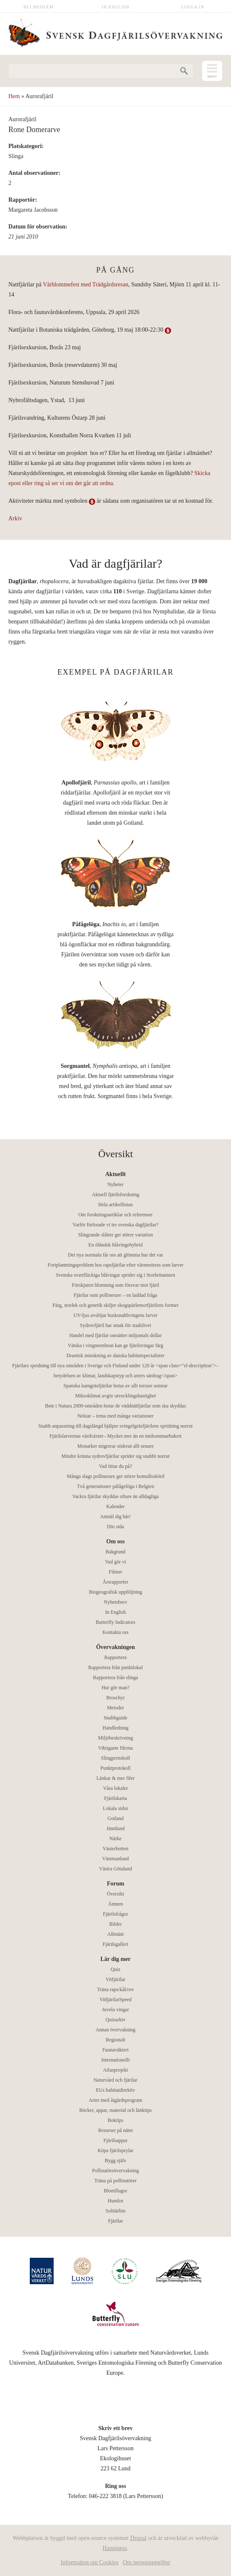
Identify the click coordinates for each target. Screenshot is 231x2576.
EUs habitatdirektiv (115, 2090)
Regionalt (115, 2040)
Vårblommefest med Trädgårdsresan (85, 284)
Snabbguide (115, 1718)
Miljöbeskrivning (115, 1738)
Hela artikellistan (115, 1205)
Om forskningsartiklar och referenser (115, 1215)
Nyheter (115, 1184)
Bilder (115, 1924)
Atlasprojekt (115, 2070)
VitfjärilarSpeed (115, 1999)
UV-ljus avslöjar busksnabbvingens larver (115, 1315)
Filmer (115, 1572)
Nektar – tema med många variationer (116, 1416)
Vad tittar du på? (115, 1466)
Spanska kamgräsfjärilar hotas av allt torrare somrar (115, 1386)
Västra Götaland (115, 1869)
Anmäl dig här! (115, 1516)
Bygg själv (116, 2160)
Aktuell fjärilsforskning (115, 1194)
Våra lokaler (115, 1788)
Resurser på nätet (115, 2130)
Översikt (115, 1894)
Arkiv (15, 518)
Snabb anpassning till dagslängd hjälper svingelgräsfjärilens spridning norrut (115, 1426)
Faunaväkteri (115, 2050)
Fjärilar (115, 2221)
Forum (115, 1883)
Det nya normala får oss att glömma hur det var (115, 1255)
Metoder (115, 1708)
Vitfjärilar (115, 1979)
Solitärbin (115, 2211)
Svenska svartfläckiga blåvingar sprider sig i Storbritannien (115, 1275)
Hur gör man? (115, 1687)
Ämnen (115, 1904)
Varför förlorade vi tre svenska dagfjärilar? (115, 1225)
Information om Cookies (90, 2562)
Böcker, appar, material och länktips (115, 2110)
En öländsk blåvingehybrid (115, 1245)
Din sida (115, 1527)
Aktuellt (115, 1174)
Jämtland (115, 1828)
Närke (115, 1838)
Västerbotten (115, 1849)
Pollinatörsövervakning (115, 2171)
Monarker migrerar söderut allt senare (116, 1446)
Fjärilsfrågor (115, 1914)
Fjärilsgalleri (115, 1944)
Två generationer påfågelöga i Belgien (115, 1486)
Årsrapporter (115, 1582)
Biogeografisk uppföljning (115, 1592)
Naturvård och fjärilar (115, 2080)
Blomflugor (115, 2191)
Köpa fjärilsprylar (116, 2150)
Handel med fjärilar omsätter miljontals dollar (115, 1335)
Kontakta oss (115, 1632)
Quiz (115, 1969)
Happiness (115, 2548)
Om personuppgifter (146, 2562)
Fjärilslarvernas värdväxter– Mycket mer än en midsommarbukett (115, 1436)
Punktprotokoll (115, 1768)
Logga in (192, 7)
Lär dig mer (115, 1959)
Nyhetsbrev (115, 1602)
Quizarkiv (116, 2020)
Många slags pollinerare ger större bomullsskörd (115, 1476)
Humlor (115, 2201)
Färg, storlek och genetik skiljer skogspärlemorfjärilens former (115, 1305)
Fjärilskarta (115, 1798)
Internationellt (115, 2060)
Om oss (115, 1541)
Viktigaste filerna (115, 1748)
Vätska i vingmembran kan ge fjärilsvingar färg (116, 1345)
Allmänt (115, 1934)
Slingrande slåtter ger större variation (115, 1235)
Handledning (116, 1728)
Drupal (138, 2538)
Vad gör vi (115, 1562)
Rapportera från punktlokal (115, 1667)
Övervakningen (115, 1647)
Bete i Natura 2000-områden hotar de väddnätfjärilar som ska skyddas (115, 1406)
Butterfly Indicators (115, 1622)
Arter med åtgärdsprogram (115, 2100)
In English (116, 7)
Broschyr (115, 1698)
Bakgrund (115, 1552)
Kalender (115, 1506)
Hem (14, 96)
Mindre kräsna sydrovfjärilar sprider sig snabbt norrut (116, 1456)
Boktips (115, 2120)
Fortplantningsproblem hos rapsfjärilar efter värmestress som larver (116, 1265)
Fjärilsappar (115, 2140)
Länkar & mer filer (115, 1778)
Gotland (115, 1818)
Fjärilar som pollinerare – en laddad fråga (115, 1295)
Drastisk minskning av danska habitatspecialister (116, 1355)
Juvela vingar (115, 2009)
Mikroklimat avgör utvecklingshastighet (115, 1396)
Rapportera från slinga (115, 1677)
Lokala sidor (115, 1808)
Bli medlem (38, 7)
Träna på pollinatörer (115, 2181)
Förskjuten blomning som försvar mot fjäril (115, 1285)
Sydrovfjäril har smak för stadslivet (115, 1325)
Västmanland (115, 1859)
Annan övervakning (115, 2030)
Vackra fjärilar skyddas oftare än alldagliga (115, 1496)
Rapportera (115, 1657)
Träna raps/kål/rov (115, 1989)
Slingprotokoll (115, 1758)
